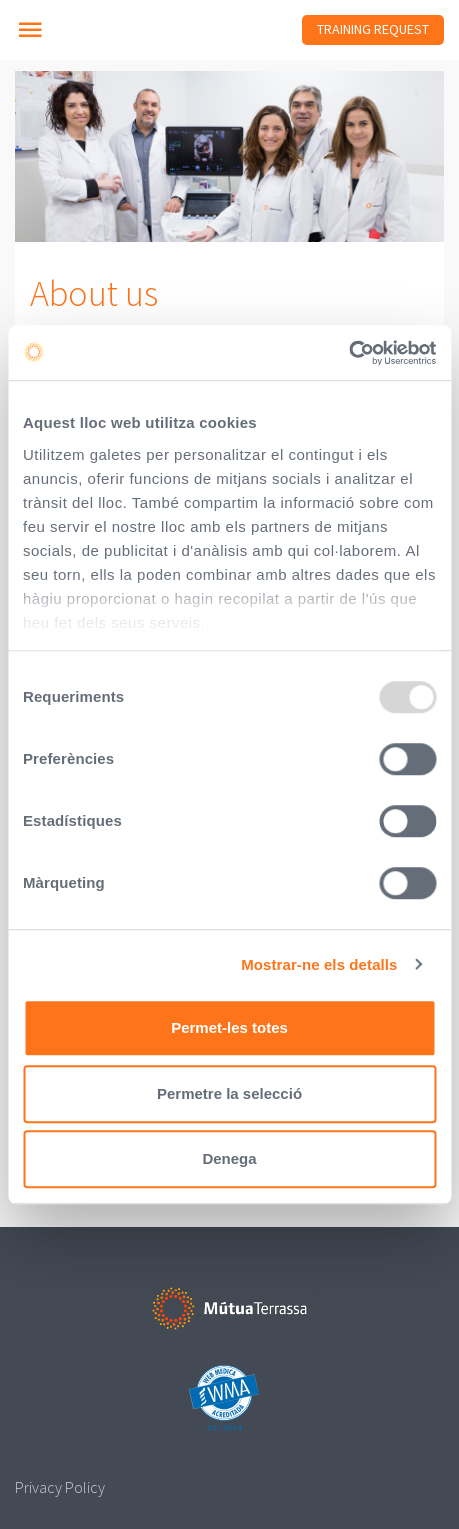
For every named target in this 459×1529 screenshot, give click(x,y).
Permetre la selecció (229, 1093)
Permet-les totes (229, 1027)
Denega (229, 1158)
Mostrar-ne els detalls (319, 964)
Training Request (373, 29)
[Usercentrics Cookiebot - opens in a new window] (348, 353)
